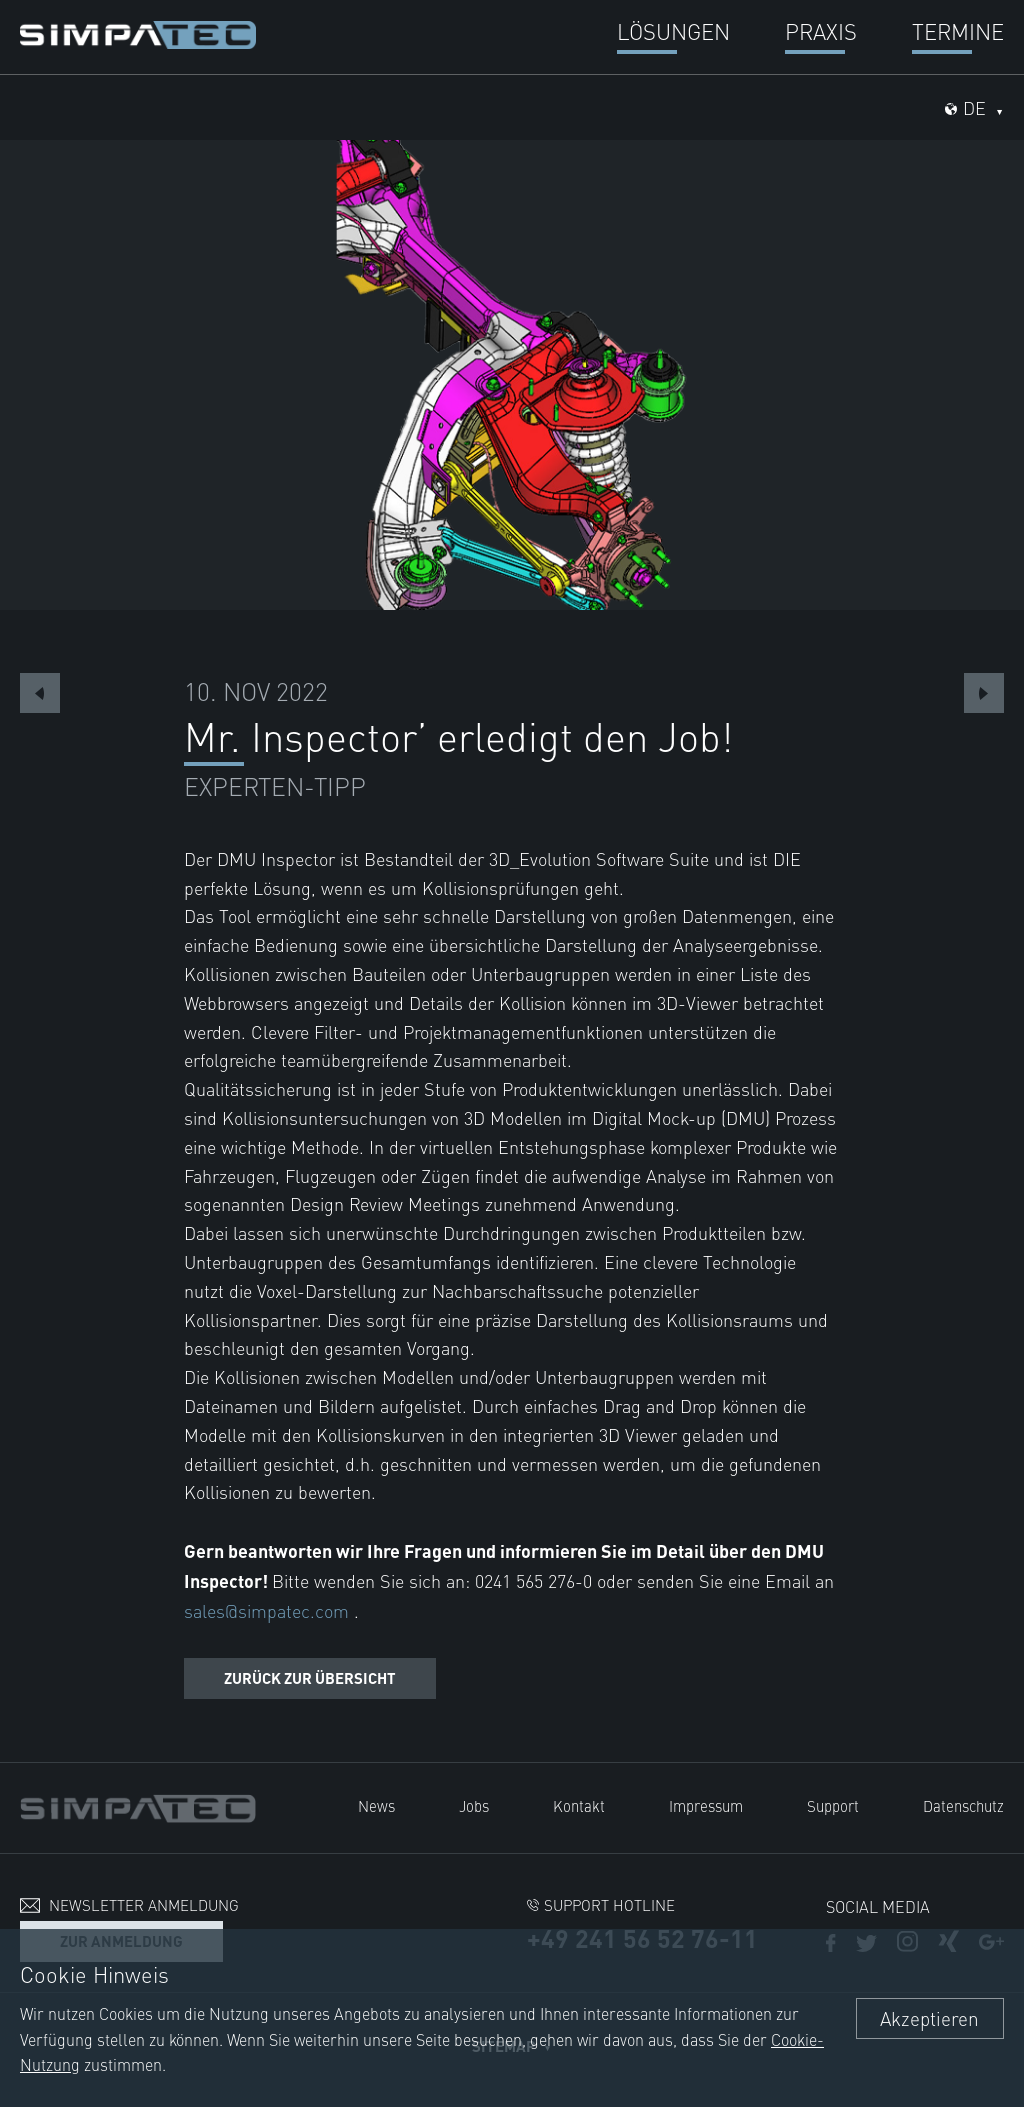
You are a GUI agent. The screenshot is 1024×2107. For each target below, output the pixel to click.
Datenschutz (963, 1805)
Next (984, 693)
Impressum (706, 1805)
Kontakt (579, 1805)
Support (833, 1805)
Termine (958, 30)
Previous (40, 693)
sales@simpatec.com (269, 1610)
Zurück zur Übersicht (310, 1677)
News (376, 1805)
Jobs (474, 1805)
